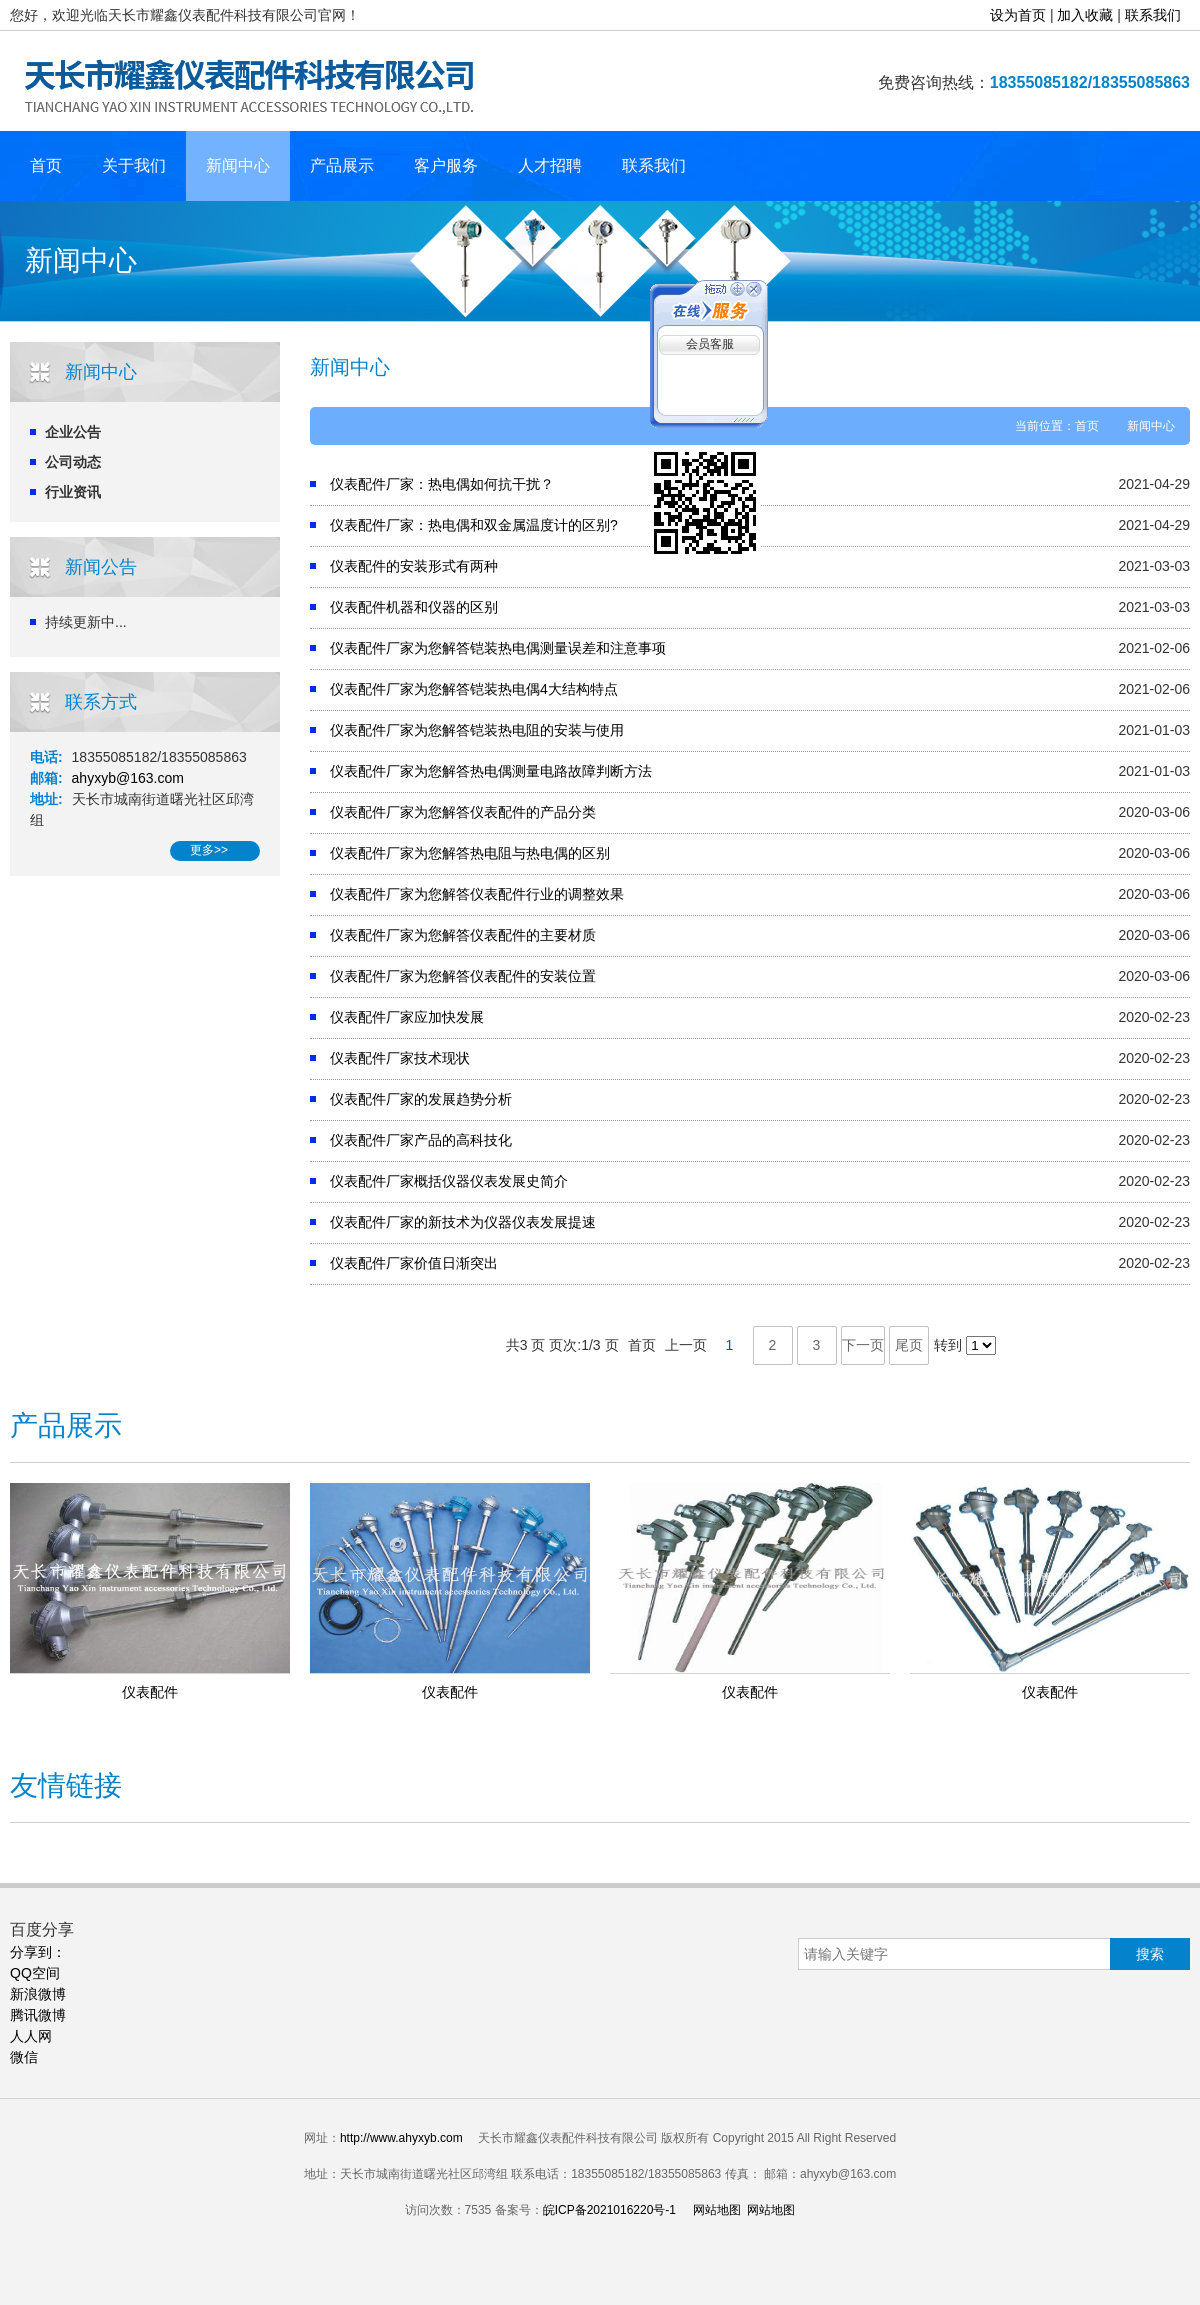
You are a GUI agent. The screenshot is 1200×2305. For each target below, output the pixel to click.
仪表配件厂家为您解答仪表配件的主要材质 (463, 935)
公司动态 (73, 462)
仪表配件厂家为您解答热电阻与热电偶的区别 (470, 853)
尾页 (909, 1345)
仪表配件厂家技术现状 (400, 1058)
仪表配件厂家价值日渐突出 (414, 1263)
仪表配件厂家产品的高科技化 (421, 1140)
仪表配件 (150, 1692)
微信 (24, 2057)
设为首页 (1018, 15)
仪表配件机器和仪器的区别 (414, 607)
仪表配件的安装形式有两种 (414, 566)
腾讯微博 (38, 2015)
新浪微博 (38, 1994)
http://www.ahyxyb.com (401, 2138)
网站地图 (717, 2210)
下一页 (863, 1345)
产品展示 (342, 165)
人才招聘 (550, 165)
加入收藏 (1085, 15)
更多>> (209, 850)
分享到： (38, 1952)
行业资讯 (73, 492)
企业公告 (73, 432)
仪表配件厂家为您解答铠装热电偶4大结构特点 (474, 689)
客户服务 (446, 165)
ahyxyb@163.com (128, 778)
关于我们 (134, 165)
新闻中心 (238, 165)
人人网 (31, 2036)
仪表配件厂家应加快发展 (407, 1017)
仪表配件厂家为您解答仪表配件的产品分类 (463, 812)
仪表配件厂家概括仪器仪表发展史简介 (449, 1181)
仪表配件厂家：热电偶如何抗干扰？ (442, 484)
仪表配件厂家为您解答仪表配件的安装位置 (463, 976)
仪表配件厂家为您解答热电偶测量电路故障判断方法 (491, 771)
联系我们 (1153, 15)
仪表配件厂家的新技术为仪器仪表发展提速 (463, 1222)
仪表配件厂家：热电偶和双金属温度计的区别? (474, 525)
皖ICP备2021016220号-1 (609, 2210)
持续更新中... (86, 622)
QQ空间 (35, 1973)
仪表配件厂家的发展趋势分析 (421, 1099)
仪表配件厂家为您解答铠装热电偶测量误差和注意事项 (498, 648)
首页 (46, 165)
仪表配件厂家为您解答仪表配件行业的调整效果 (477, 894)
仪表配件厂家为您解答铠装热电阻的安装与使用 (477, 730)
